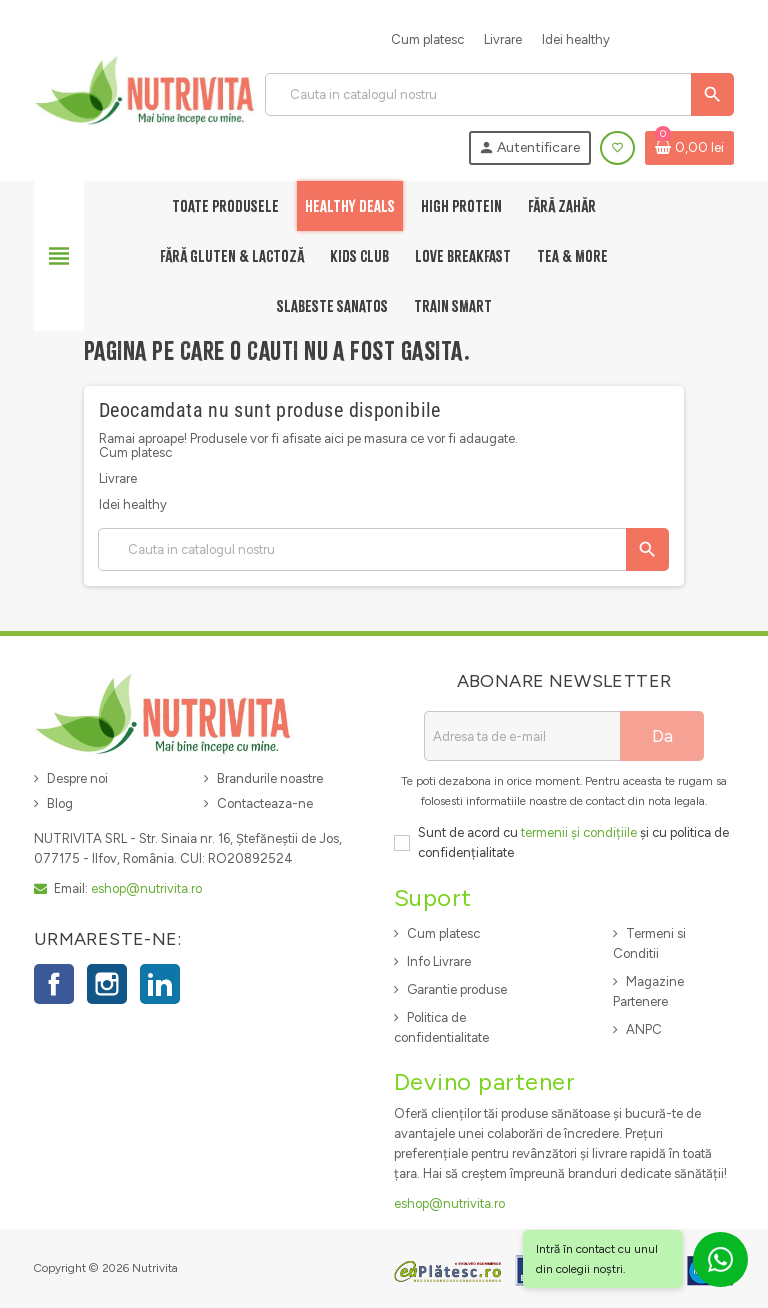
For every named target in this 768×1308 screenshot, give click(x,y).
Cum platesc (427, 39)
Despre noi (77, 778)
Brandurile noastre (270, 778)
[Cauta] (499, 94)
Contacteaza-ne (265, 803)
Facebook (54, 984)
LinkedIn (160, 984)
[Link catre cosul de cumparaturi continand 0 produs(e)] (689, 148)
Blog (60, 803)
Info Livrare (439, 961)
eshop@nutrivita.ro (146, 888)
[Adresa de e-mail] (522, 736)
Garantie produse (457, 989)
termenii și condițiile (579, 832)
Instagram (107, 984)
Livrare (503, 39)
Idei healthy (576, 39)
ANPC (644, 1029)
